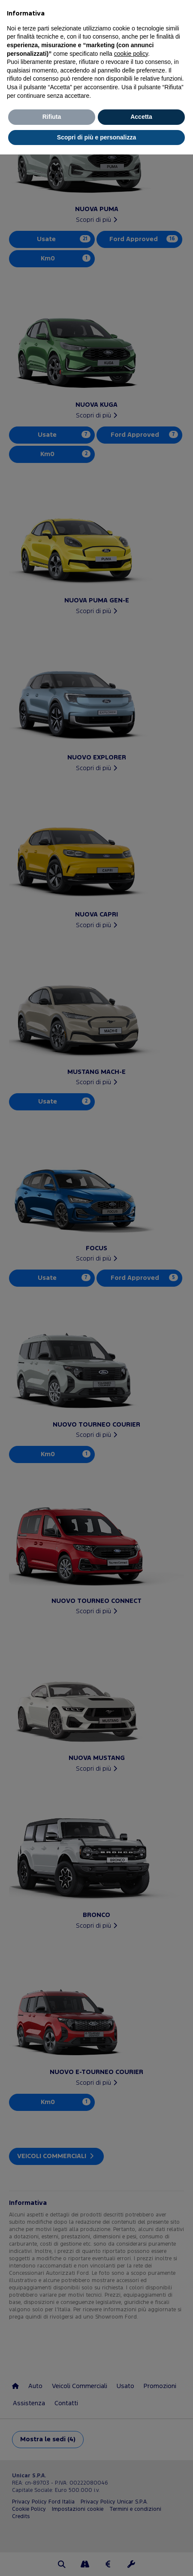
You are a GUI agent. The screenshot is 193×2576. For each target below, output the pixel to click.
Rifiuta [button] (51, 116)
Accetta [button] (141, 116)
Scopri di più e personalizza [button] (96, 137)
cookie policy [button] (131, 53)
